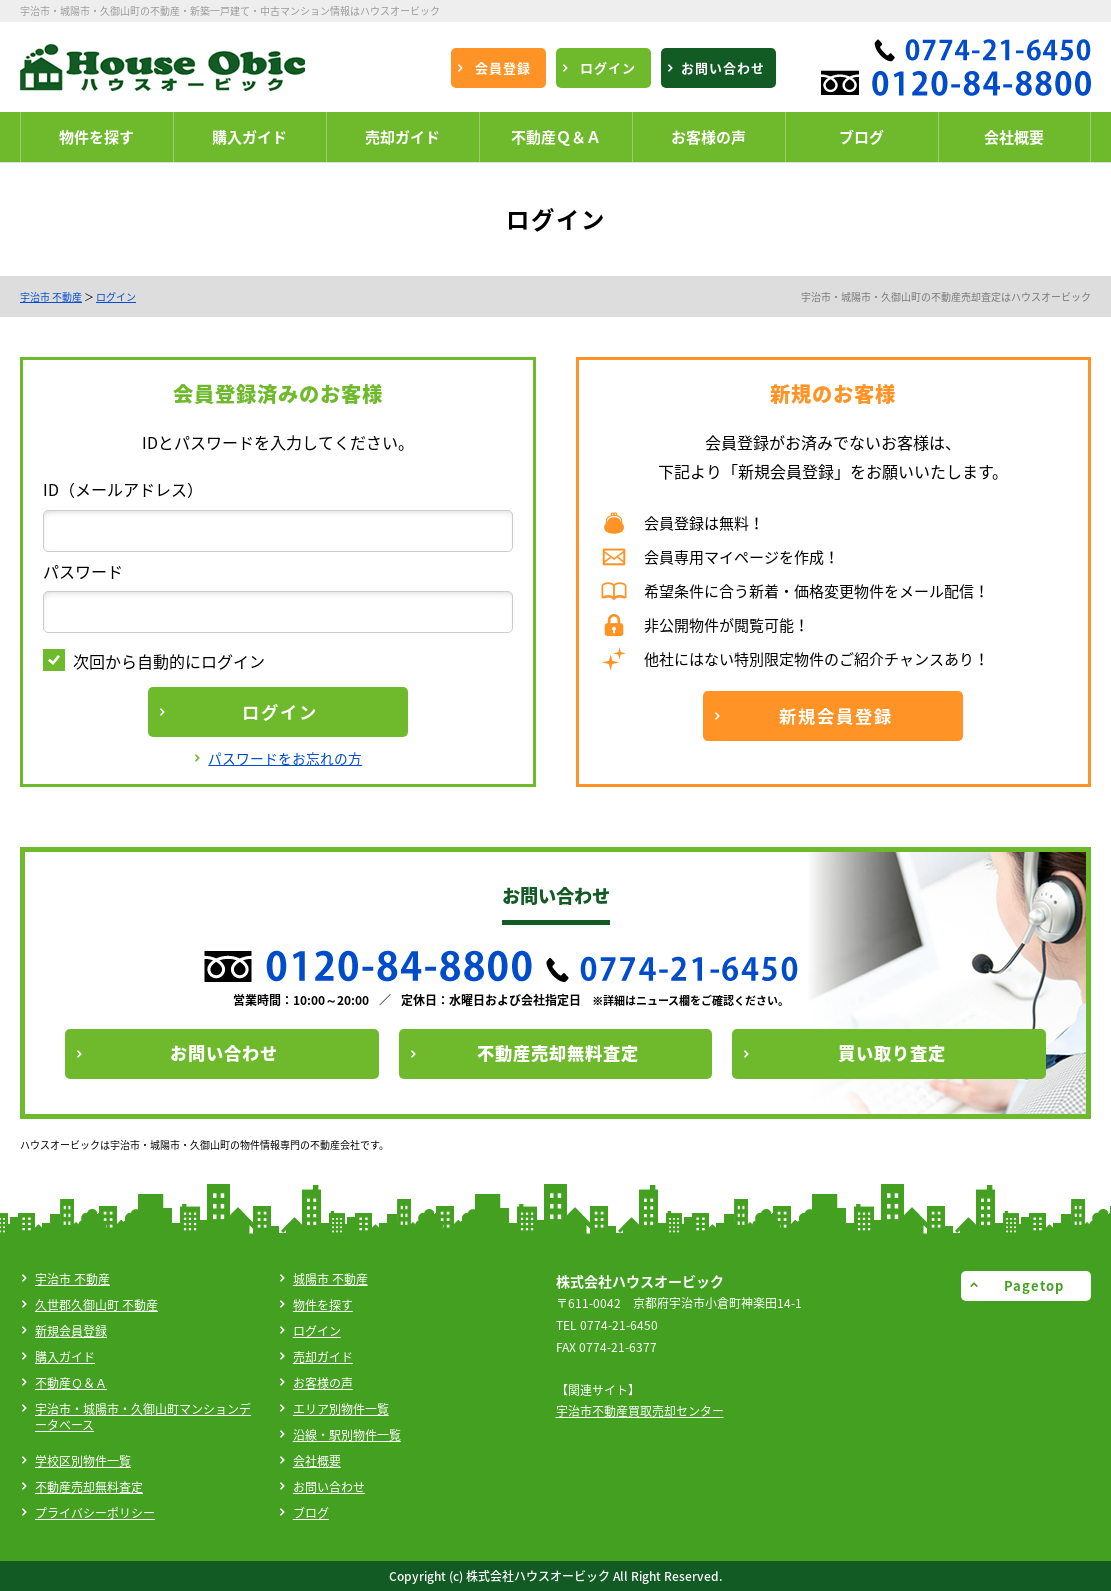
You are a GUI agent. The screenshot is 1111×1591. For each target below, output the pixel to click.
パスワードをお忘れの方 (285, 758)
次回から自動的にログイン (154, 661)
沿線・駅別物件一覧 (347, 1435)
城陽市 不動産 (330, 1279)
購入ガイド (65, 1357)
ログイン (116, 296)
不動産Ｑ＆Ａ (71, 1383)
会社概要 (317, 1461)
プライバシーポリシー (95, 1513)
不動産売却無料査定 (89, 1487)
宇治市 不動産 (51, 296)
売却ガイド (323, 1357)
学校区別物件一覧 (83, 1461)
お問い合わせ (329, 1487)
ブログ (311, 1513)
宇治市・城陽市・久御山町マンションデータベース (143, 1417)
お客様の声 (323, 1383)
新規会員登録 (71, 1331)
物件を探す (323, 1305)
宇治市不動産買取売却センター (640, 1411)
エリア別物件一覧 (341, 1409)
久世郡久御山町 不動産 (96, 1305)
